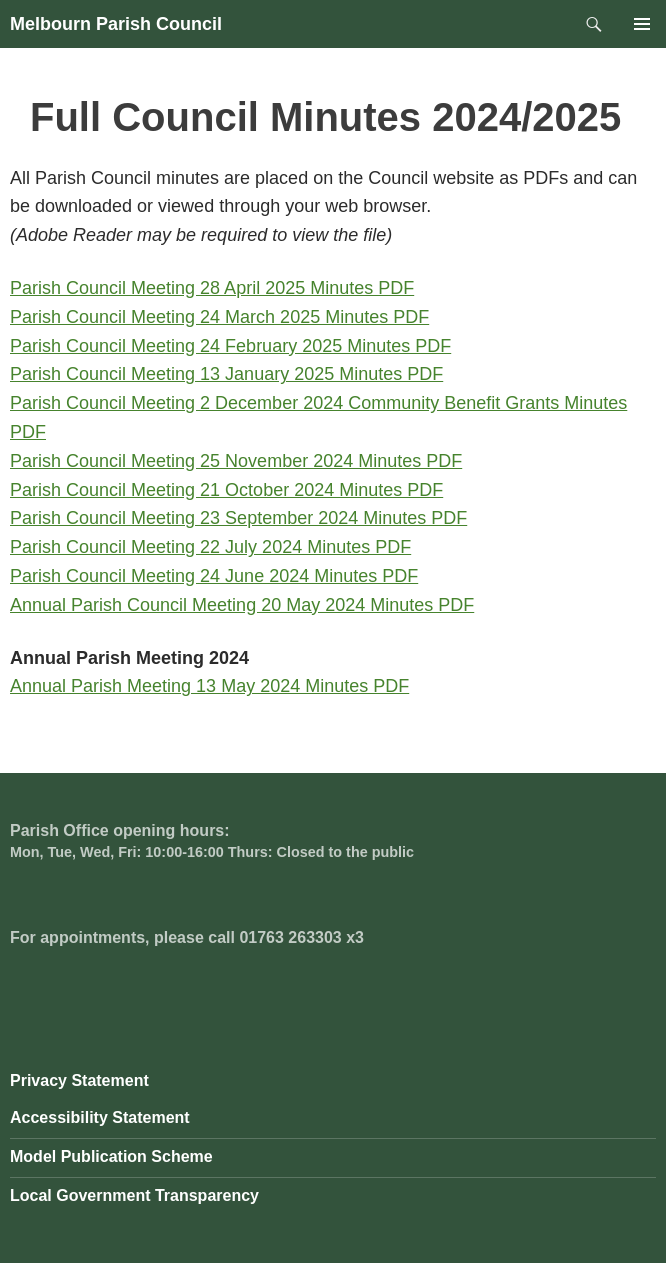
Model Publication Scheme (111, 1156)
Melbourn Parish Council (116, 24)
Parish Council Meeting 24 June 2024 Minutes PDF (214, 576)
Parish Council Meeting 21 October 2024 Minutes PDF (226, 490)
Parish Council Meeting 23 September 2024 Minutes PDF (238, 518)
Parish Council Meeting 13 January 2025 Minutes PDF (226, 374)
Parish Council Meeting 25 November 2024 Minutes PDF (236, 461)
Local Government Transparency (134, 1195)
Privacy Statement (79, 1080)
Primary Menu (642, 24)
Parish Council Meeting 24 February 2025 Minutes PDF (230, 346)
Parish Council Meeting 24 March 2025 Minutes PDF (219, 317)
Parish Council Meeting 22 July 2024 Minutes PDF (210, 547)
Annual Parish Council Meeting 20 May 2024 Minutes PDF (242, 605)
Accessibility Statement (100, 1117)
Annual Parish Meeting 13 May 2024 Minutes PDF (209, 686)
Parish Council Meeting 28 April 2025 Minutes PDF (212, 288)
